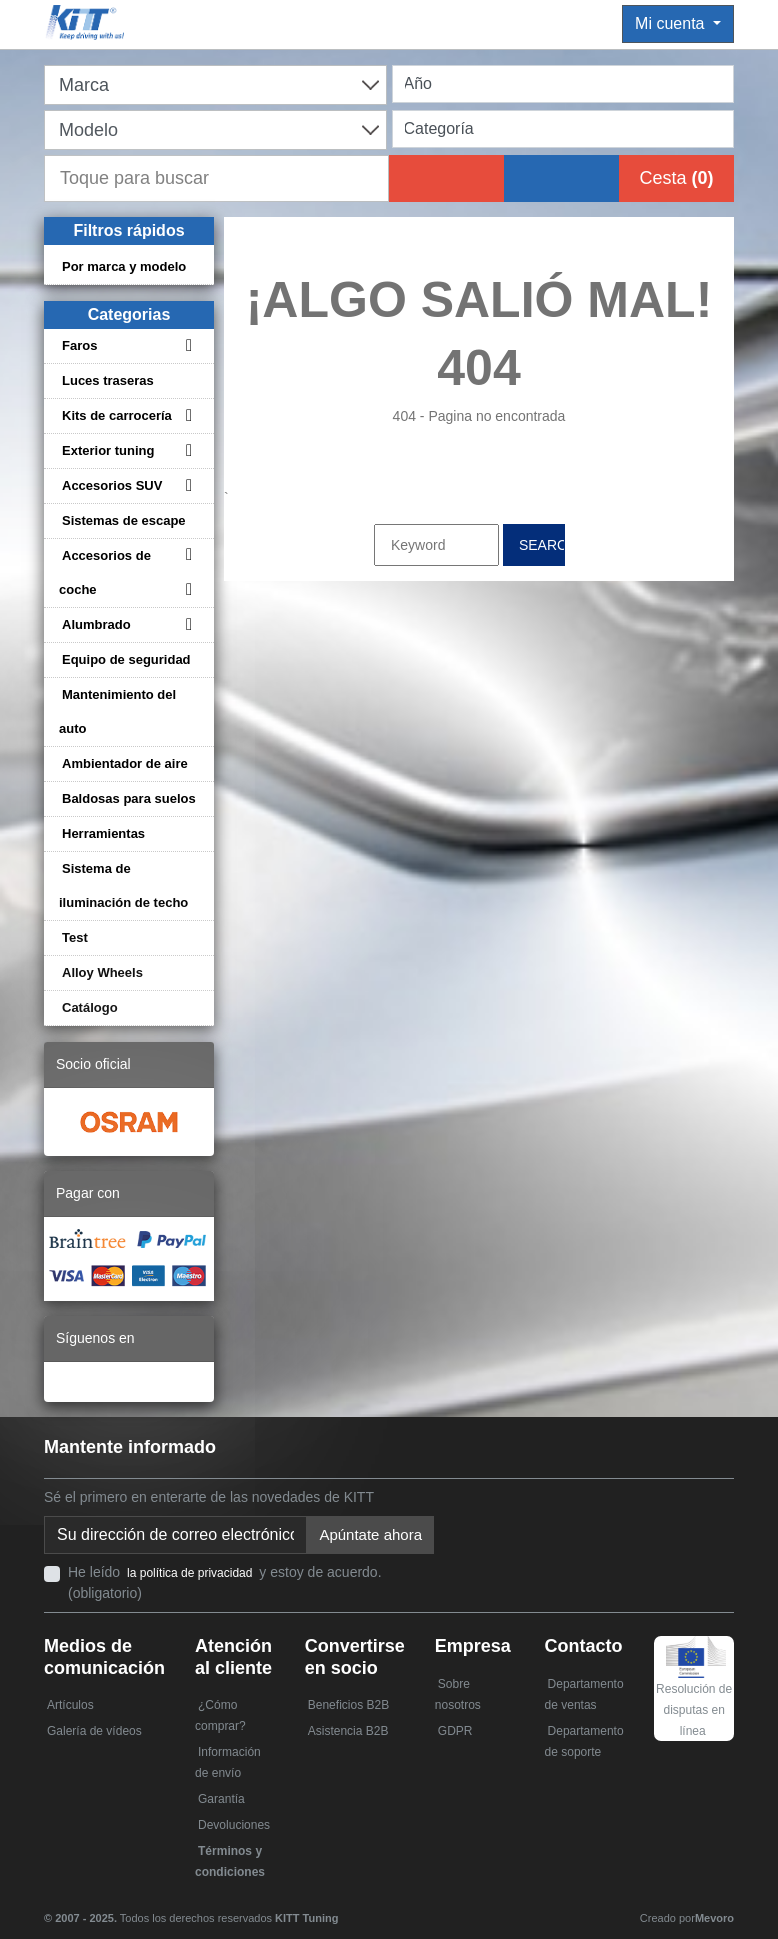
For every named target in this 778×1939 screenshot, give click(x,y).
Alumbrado (96, 624)
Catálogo (90, 1007)
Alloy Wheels (102, 972)
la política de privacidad (189, 1573)
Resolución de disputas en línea (694, 1693)
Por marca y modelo (124, 266)
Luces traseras (108, 380)
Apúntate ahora (370, 1534)
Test (75, 937)
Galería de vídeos (94, 1731)
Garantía (221, 1799)
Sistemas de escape (124, 520)
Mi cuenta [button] (672, 23)
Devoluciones (234, 1825)
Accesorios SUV (112, 485)
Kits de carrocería (117, 415)
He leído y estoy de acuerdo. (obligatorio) (225, 1582)
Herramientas (103, 833)
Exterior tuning (108, 450)
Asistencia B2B (348, 1731)
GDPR (455, 1731)
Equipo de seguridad (126, 659)
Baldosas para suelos (129, 798)
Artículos (70, 1705)
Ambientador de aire (125, 763)
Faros (79, 345)
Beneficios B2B (348, 1705)
